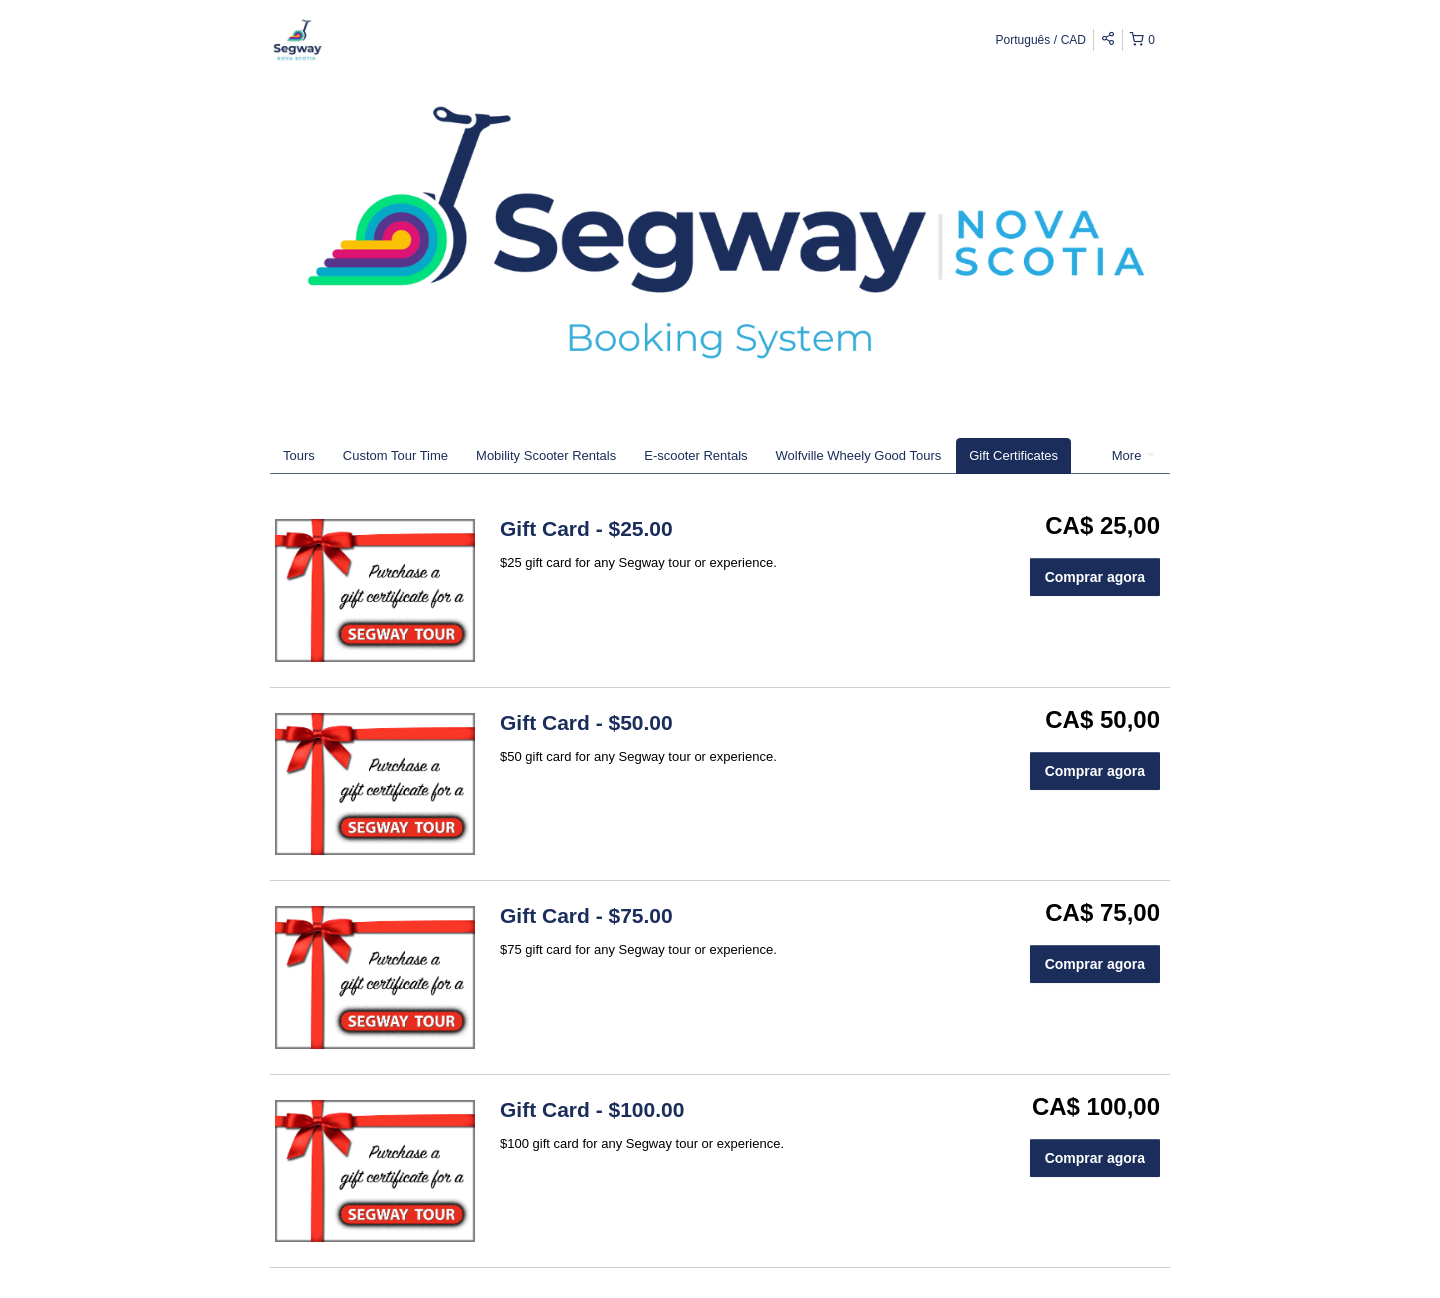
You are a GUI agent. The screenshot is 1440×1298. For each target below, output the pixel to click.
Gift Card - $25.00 (586, 528)
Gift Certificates (1013, 455)
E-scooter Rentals (695, 455)
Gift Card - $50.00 (586, 722)
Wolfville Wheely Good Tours (859, 455)
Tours (299, 455)
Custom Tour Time (395, 455)
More (1133, 455)
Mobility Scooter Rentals (546, 455)
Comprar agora (1095, 577)
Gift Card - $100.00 (592, 1109)
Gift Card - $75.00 (586, 915)
